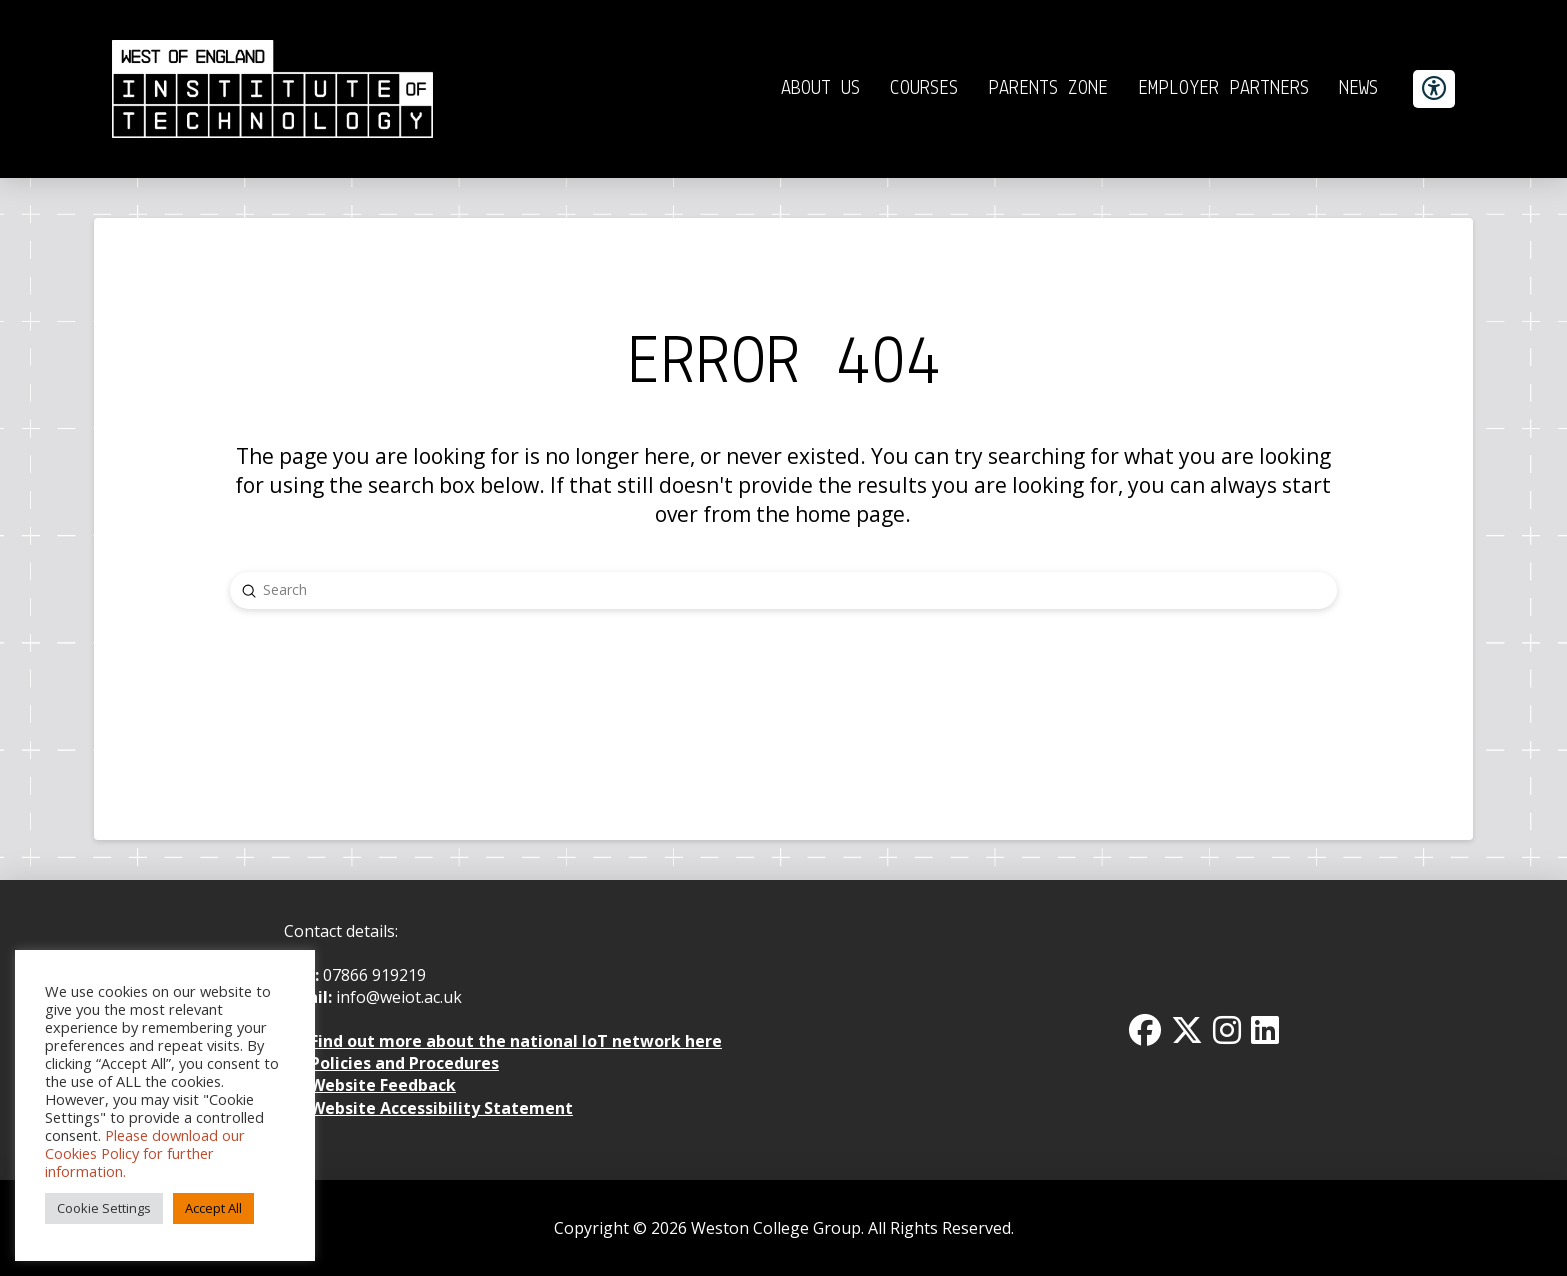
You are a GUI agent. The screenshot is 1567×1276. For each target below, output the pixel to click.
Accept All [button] (213, 1208)
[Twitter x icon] (1187, 1030)
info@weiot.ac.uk (397, 997)
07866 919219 (374, 975)
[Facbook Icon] (1145, 1030)
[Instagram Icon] (1227, 1030)
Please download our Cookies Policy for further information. (145, 1153)
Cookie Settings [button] (104, 1208)
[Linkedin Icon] (1265, 1030)
